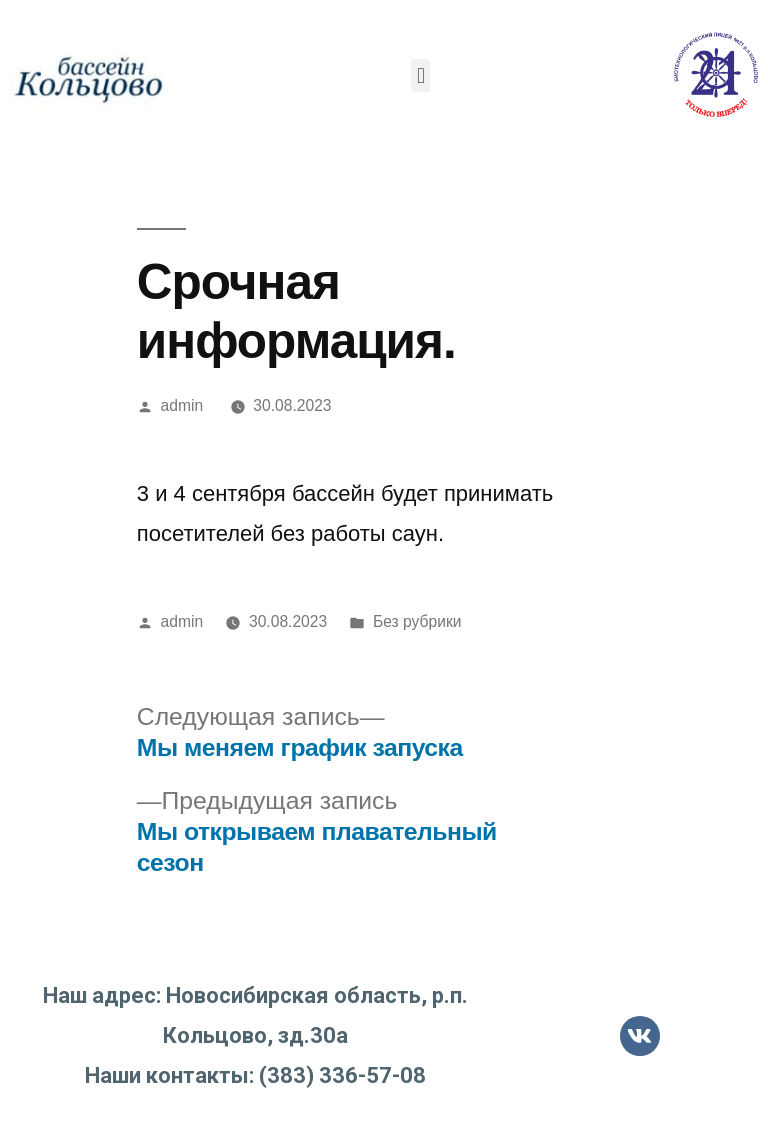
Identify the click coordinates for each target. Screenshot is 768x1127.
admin (182, 405)
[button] (420, 75)
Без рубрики (417, 621)
